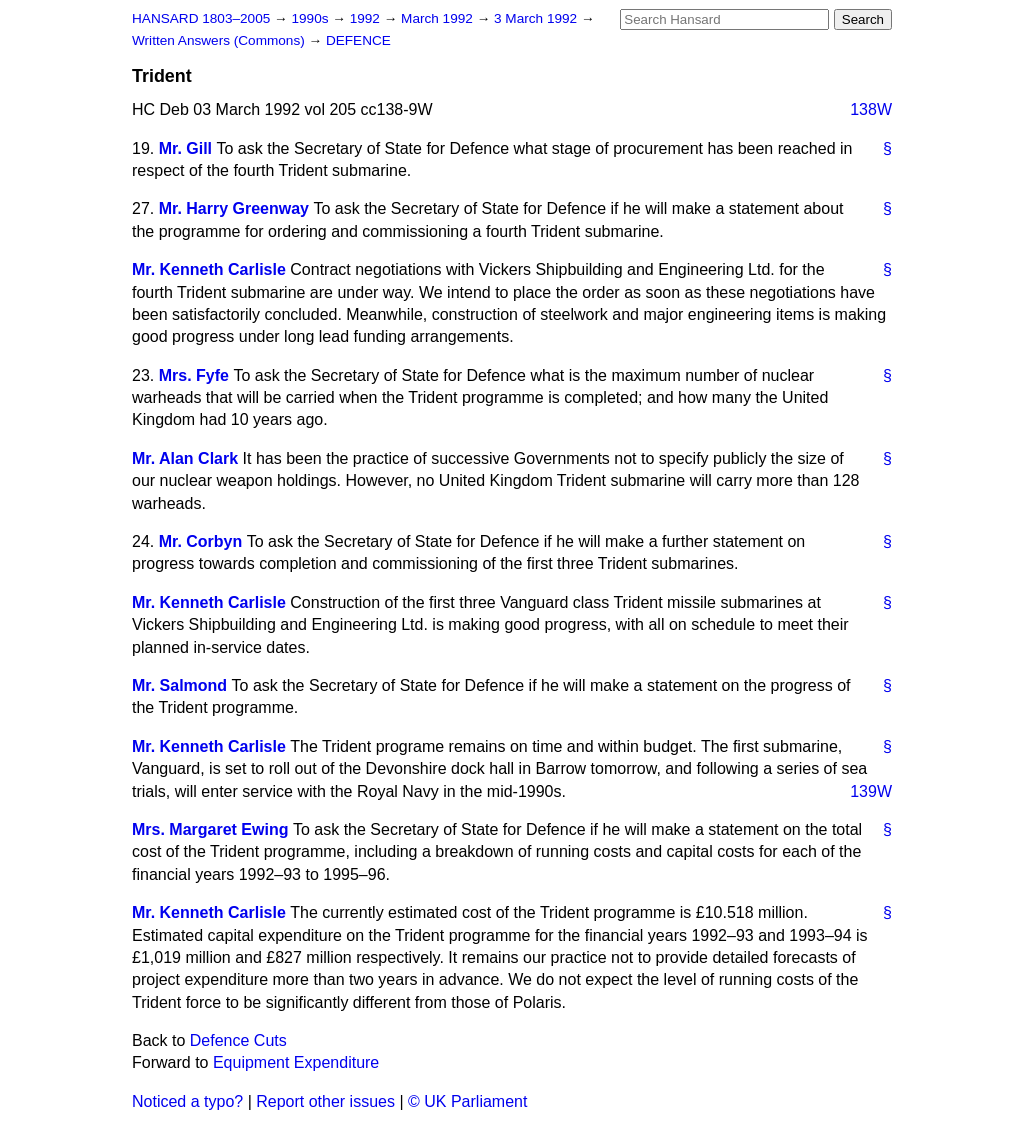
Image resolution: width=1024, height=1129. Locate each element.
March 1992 (439, 18)
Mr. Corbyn (201, 541)
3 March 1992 (537, 18)
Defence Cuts (238, 1040)
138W (871, 109)
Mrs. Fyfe (194, 375)
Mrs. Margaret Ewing (210, 829)
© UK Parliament (467, 1101)
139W (871, 791)
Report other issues (325, 1101)
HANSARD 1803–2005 (201, 18)
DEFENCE (358, 40)
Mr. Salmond (179, 685)
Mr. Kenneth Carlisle (209, 269)
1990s (311, 18)
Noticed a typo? (187, 1101)
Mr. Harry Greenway (234, 208)
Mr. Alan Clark (185, 458)
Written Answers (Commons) (220, 40)
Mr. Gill (185, 148)
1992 (367, 18)
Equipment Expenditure (296, 1062)
